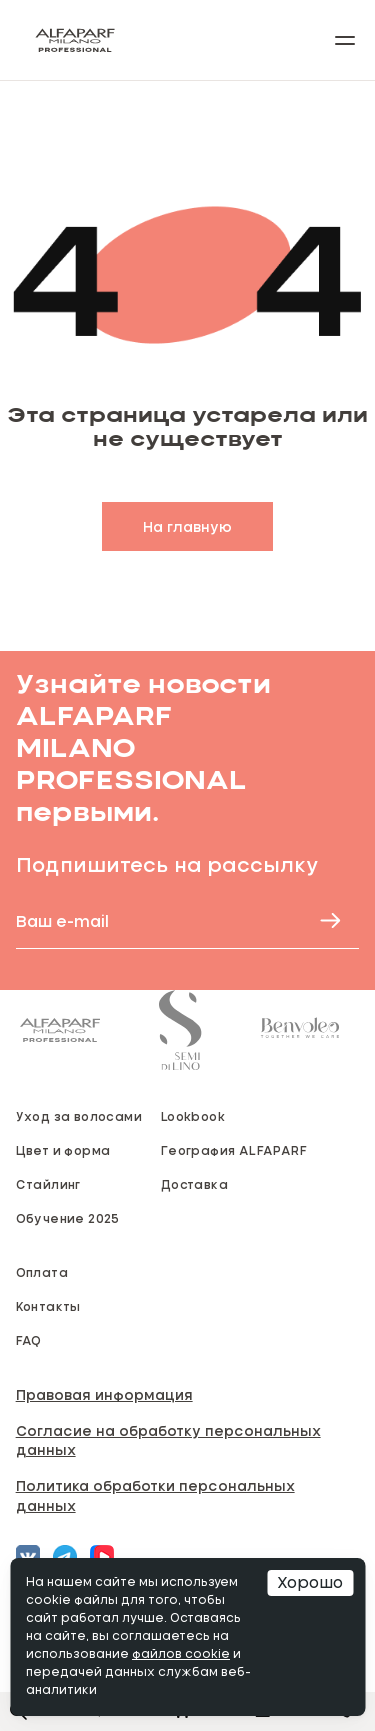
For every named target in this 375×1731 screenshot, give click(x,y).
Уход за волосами (79, 1116)
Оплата (42, 1272)
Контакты (48, 1306)
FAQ (29, 1340)
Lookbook (193, 1116)
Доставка (194, 1184)
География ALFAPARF (234, 1150)
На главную (187, 526)
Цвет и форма (63, 1150)
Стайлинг (48, 1184)
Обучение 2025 (68, 1218)
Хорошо (310, 1583)
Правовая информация (104, 1394)
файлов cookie (181, 1655)
